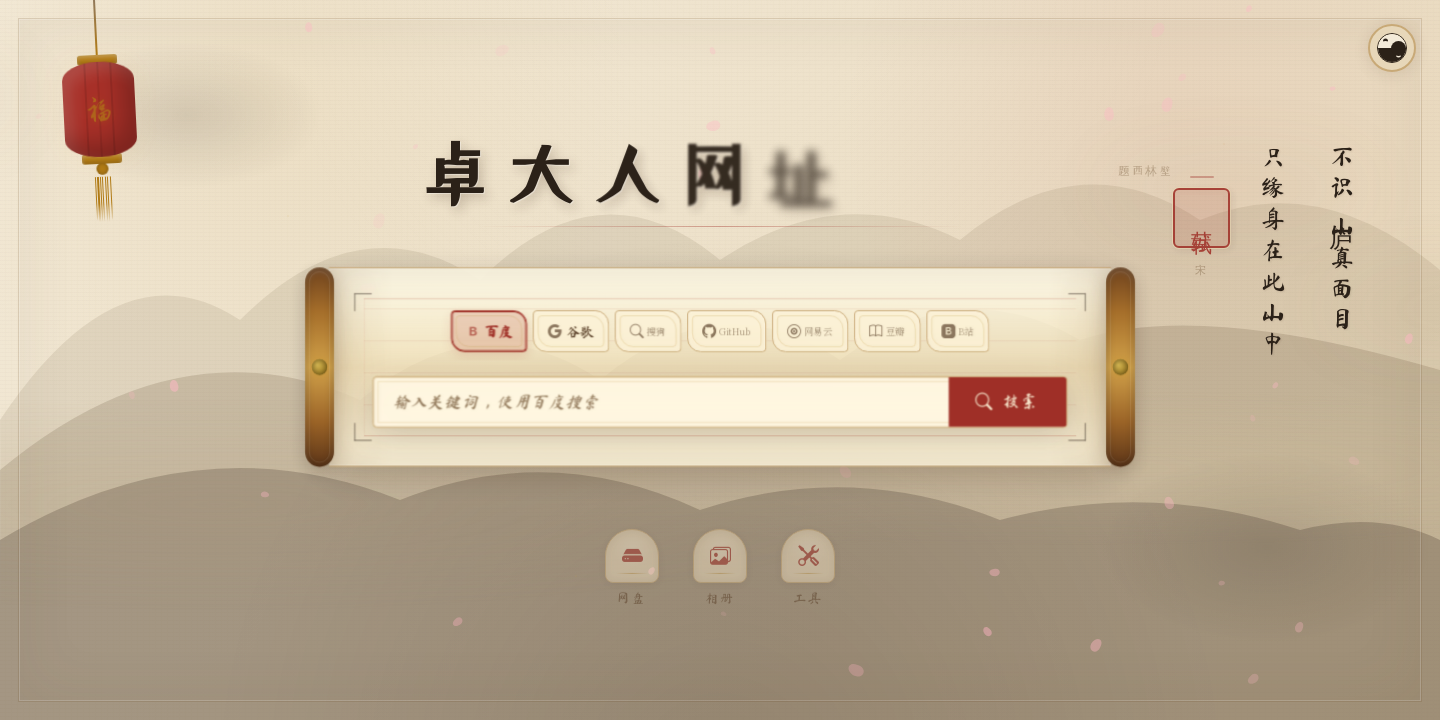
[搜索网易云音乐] (794, 331)
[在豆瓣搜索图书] (858, 331)
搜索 (957, 402)
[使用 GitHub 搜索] (725, 331)
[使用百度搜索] (529, 331)
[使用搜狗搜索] (660, 331)
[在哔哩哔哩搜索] (916, 331)
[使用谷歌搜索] (597, 331)
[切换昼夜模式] (1392, 48)
